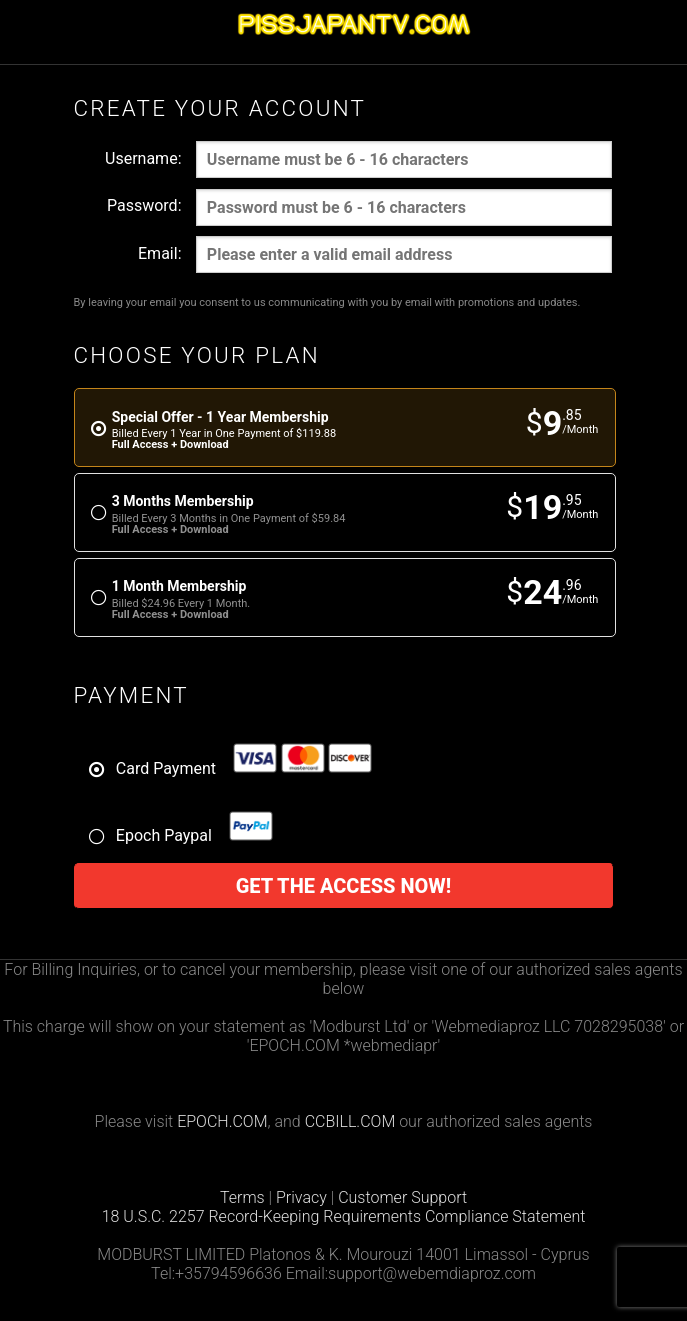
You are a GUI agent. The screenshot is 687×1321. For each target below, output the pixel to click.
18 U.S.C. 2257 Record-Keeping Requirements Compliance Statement (344, 1216)
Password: (144, 205)
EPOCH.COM (222, 1121)
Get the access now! (344, 886)
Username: (143, 158)
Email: (159, 253)
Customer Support (402, 1197)
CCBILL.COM (350, 1121)
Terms (242, 1197)
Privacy (301, 1197)
